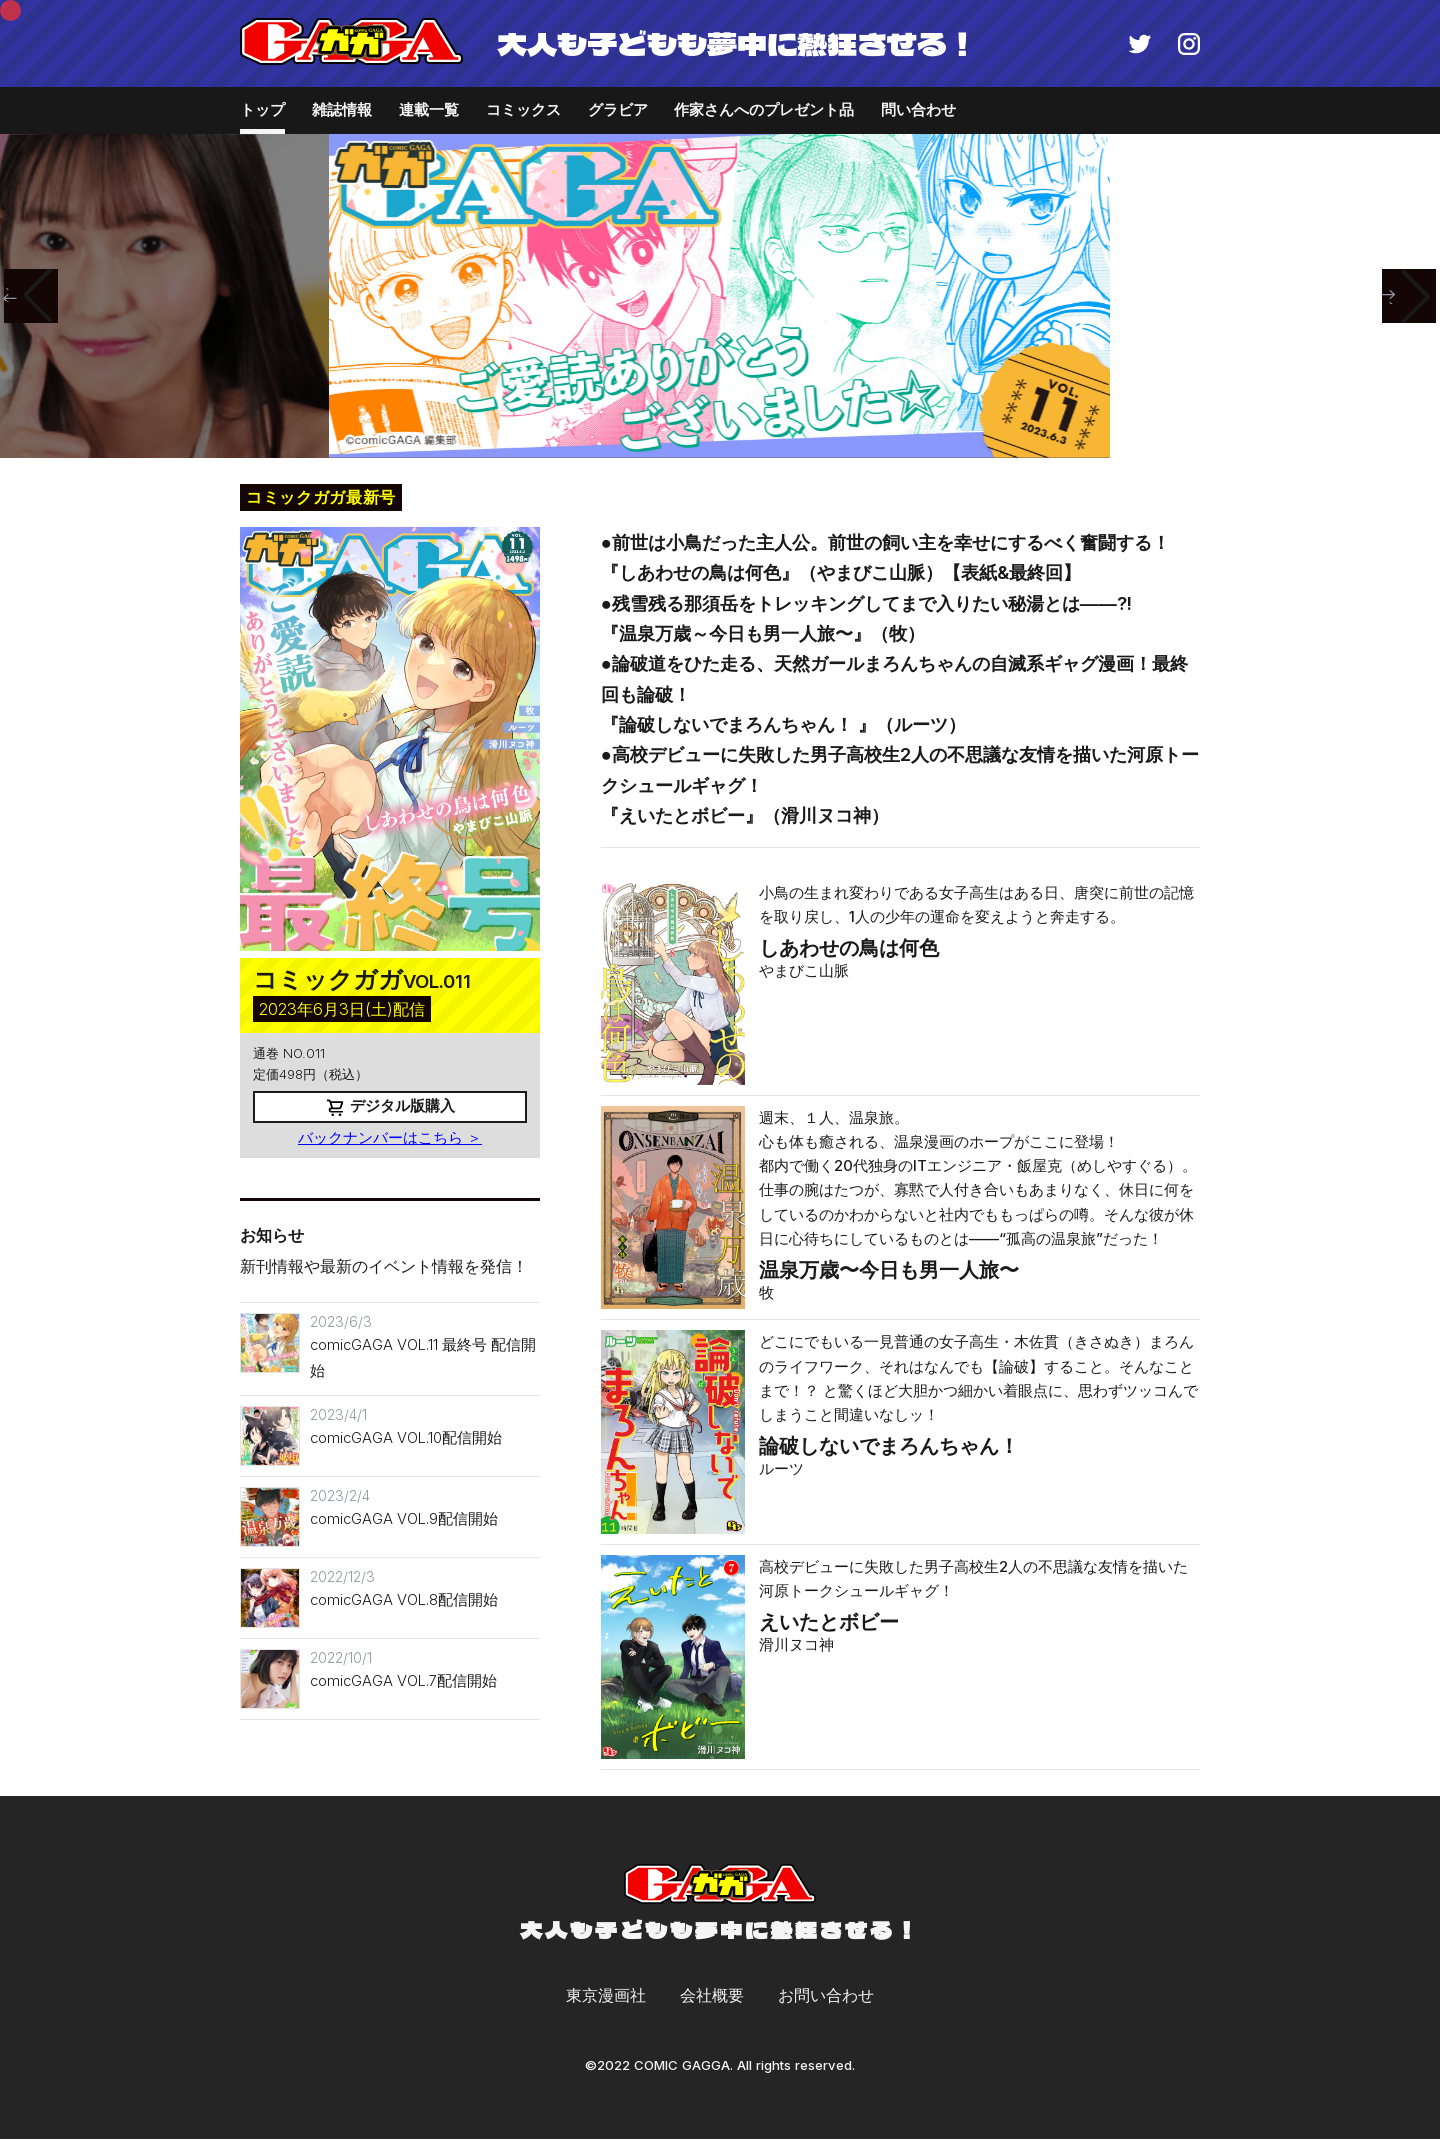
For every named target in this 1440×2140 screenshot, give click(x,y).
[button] (31, 296)
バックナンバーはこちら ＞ (390, 1138)
